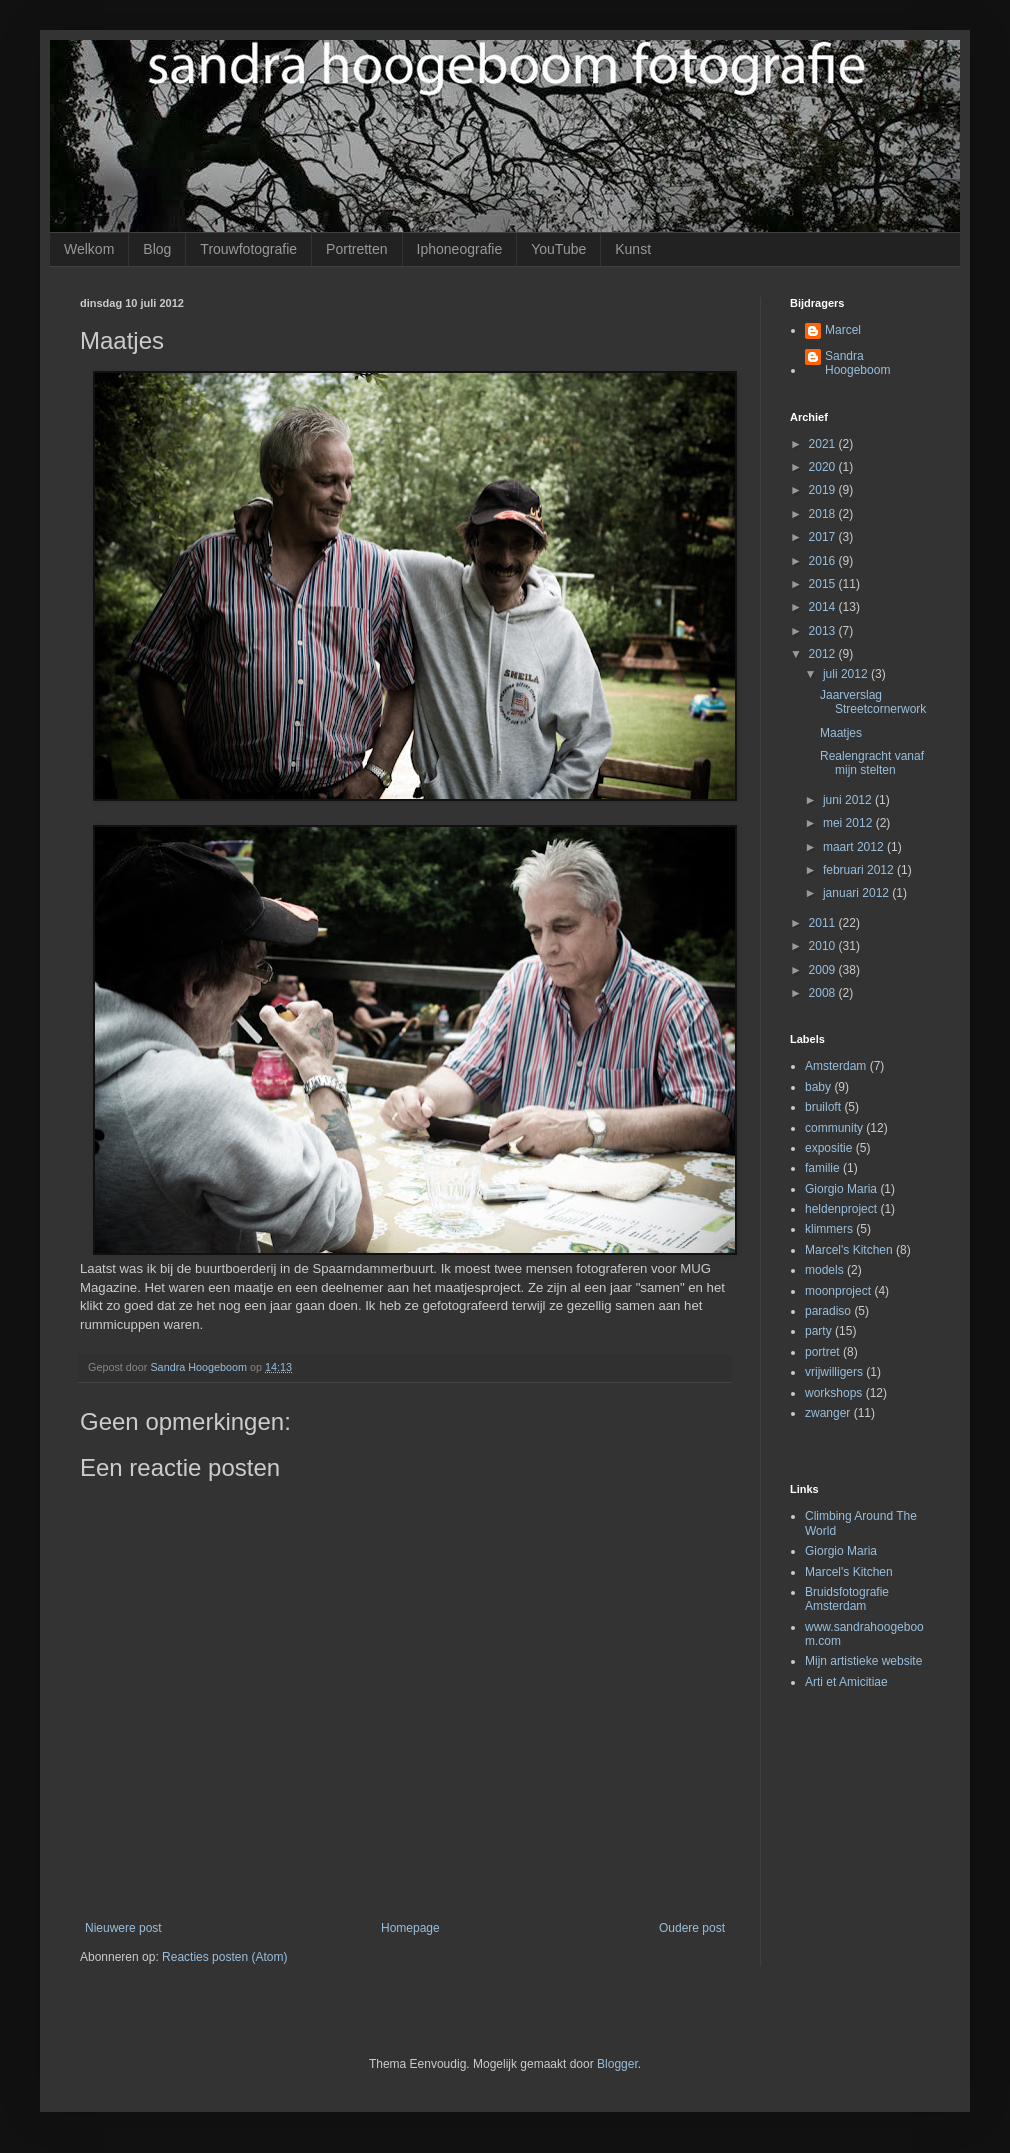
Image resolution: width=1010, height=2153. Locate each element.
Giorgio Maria (841, 1189)
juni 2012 (849, 800)
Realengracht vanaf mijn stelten (872, 763)
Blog (157, 249)
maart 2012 (855, 847)
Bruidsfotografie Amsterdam (847, 1599)
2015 (824, 584)
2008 (824, 993)
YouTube (558, 249)
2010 (824, 946)
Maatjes (841, 733)
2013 (824, 631)
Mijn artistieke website (863, 1661)
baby (818, 1087)
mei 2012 (849, 823)
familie (822, 1168)
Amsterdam (835, 1066)
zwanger (827, 1413)
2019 (824, 490)
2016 (824, 561)
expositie (828, 1148)
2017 (824, 537)
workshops (833, 1393)
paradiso (828, 1311)
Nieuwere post (123, 1928)
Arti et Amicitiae (846, 1682)
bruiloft (823, 1107)
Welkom (89, 249)
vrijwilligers (834, 1372)
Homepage (410, 1928)
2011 (824, 923)
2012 (824, 654)
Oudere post (692, 1928)
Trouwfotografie (248, 249)
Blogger (617, 2064)
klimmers (829, 1229)
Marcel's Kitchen (849, 1250)
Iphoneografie (460, 249)
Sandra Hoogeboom (857, 363)
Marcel (843, 330)
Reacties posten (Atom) (224, 1957)
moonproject (838, 1291)
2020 (824, 467)
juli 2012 (847, 674)
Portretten (356, 249)
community (834, 1128)
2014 (824, 607)
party (818, 1331)
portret (822, 1352)
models (824, 1270)
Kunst (633, 249)
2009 (824, 970)
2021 (824, 444)
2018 (824, 514)
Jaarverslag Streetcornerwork (873, 702)
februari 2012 (860, 870)
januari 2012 (857, 893)
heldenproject (841, 1209)
